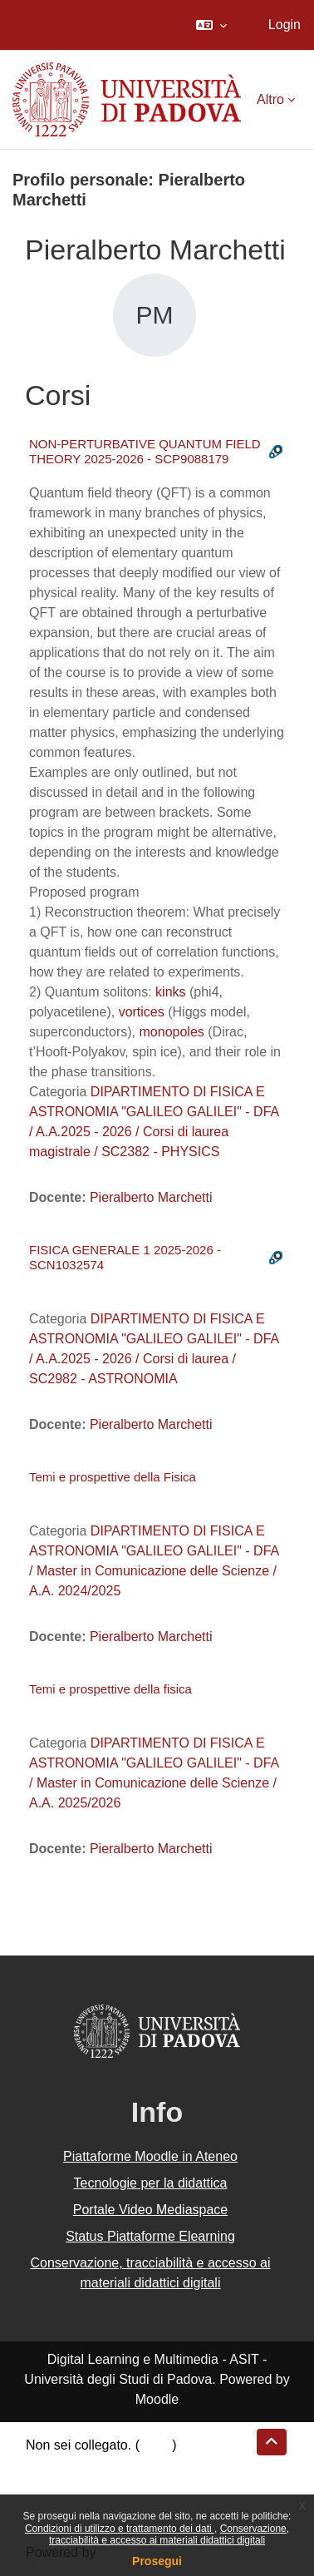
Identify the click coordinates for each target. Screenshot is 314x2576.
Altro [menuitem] (270, 99)
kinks (170, 992)
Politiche (51, 2485)
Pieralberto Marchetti (151, 1197)
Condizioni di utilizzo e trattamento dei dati (119, 2528)
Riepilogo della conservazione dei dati (137, 2465)
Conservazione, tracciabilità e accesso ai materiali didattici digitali (169, 2534)
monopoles (172, 1032)
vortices (141, 1012)
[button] (211, 25)
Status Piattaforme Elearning (150, 2236)
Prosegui (157, 2561)
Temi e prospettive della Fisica (112, 1477)
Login (284, 24)
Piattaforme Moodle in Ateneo (150, 2156)
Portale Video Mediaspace (150, 2210)
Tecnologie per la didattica (150, 2183)
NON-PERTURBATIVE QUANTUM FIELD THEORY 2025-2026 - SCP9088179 (145, 451)
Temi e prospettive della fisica (110, 1689)
